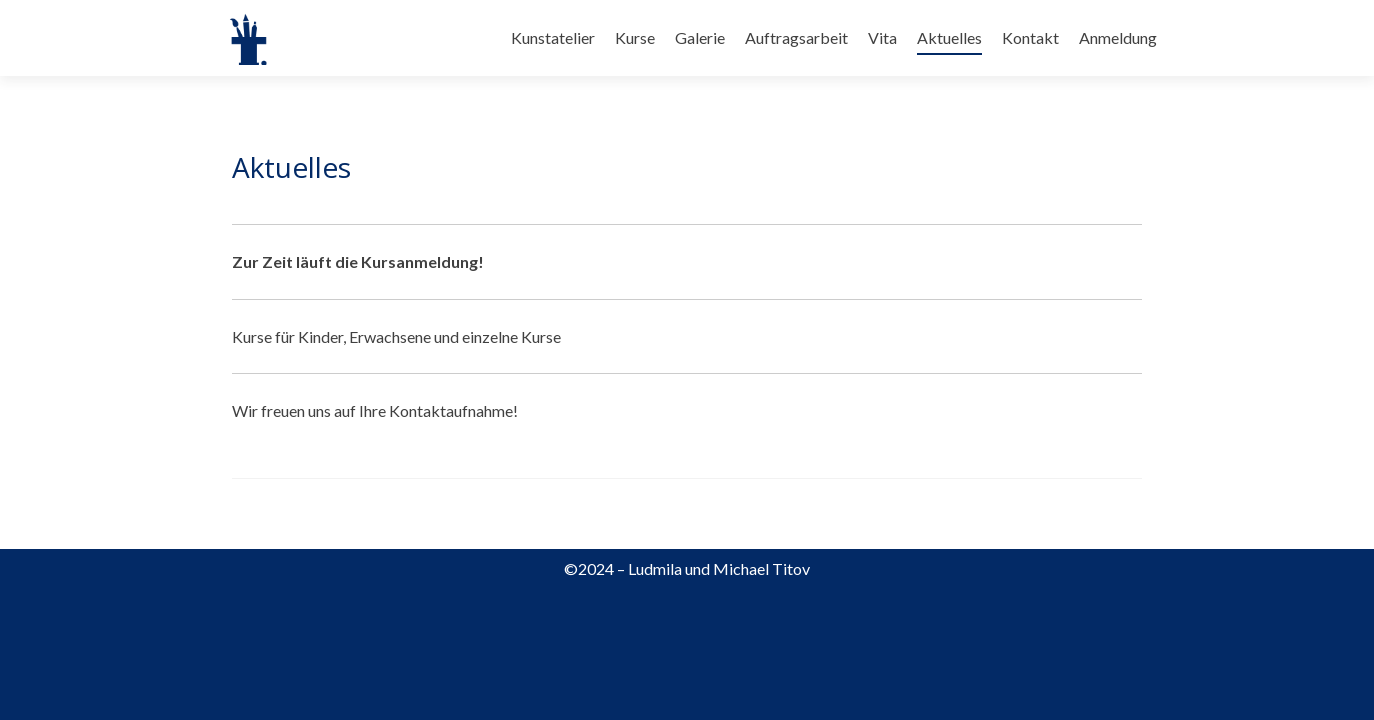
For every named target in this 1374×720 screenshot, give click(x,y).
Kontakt (1030, 37)
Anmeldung (1118, 37)
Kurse (635, 37)
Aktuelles (949, 37)
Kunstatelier (553, 37)
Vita (882, 37)
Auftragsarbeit (796, 37)
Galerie (700, 37)
